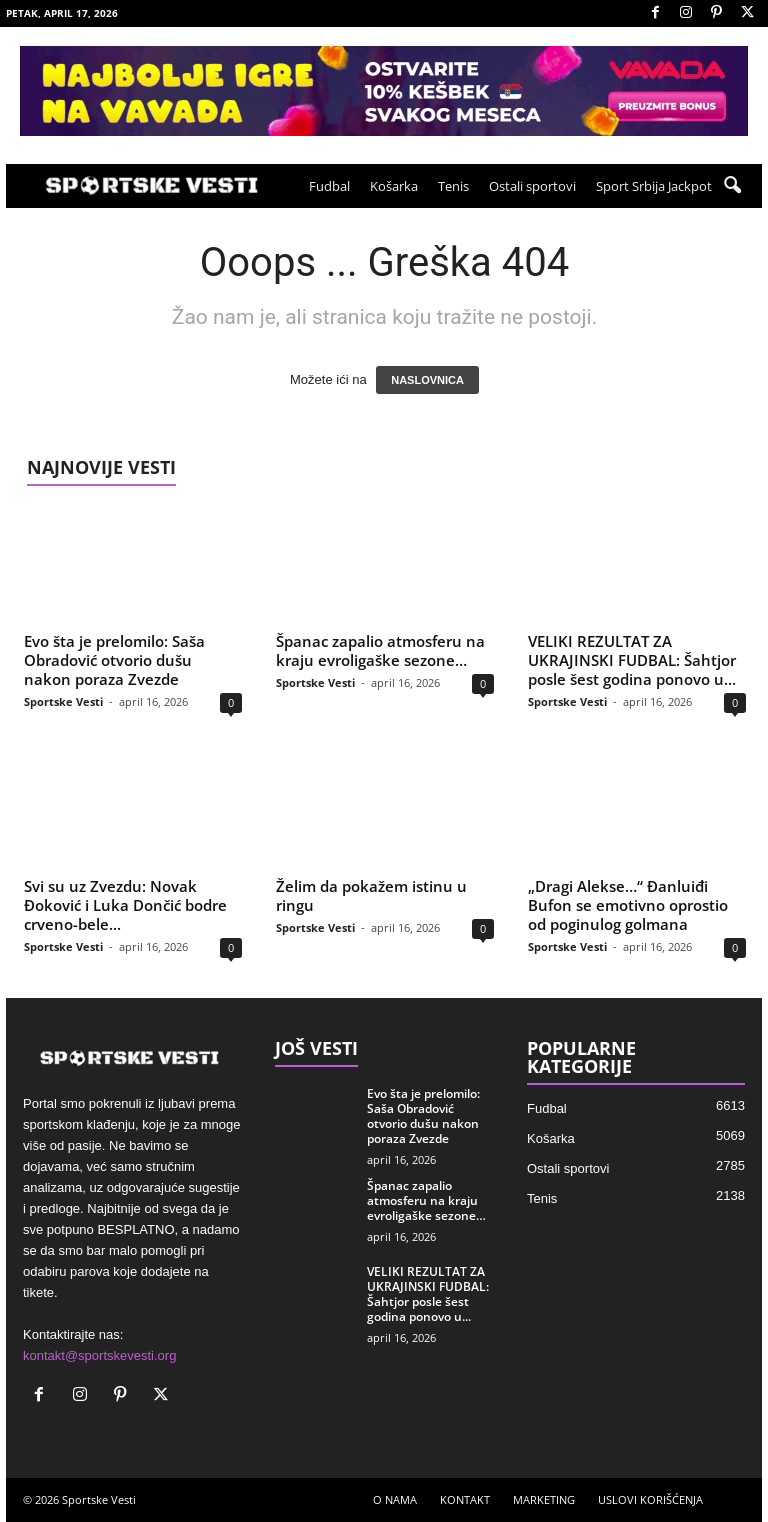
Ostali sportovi (532, 186)
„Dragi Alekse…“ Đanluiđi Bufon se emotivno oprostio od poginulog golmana (628, 905)
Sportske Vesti (63, 701)
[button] (732, 186)
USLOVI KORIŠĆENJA (650, 1499)
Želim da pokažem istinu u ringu (371, 895)
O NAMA (395, 1499)
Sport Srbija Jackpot (654, 186)
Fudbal (329, 186)
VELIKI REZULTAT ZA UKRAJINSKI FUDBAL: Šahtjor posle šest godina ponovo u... (632, 660)
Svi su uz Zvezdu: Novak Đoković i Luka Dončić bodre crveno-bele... (125, 905)
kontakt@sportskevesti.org (99, 1355)
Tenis (453, 186)
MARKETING (544, 1499)
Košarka (394, 186)
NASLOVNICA (427, 380)
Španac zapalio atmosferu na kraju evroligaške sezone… (380, 650)
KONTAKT (465, 1499)
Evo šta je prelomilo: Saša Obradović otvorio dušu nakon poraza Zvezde (114, 660)
